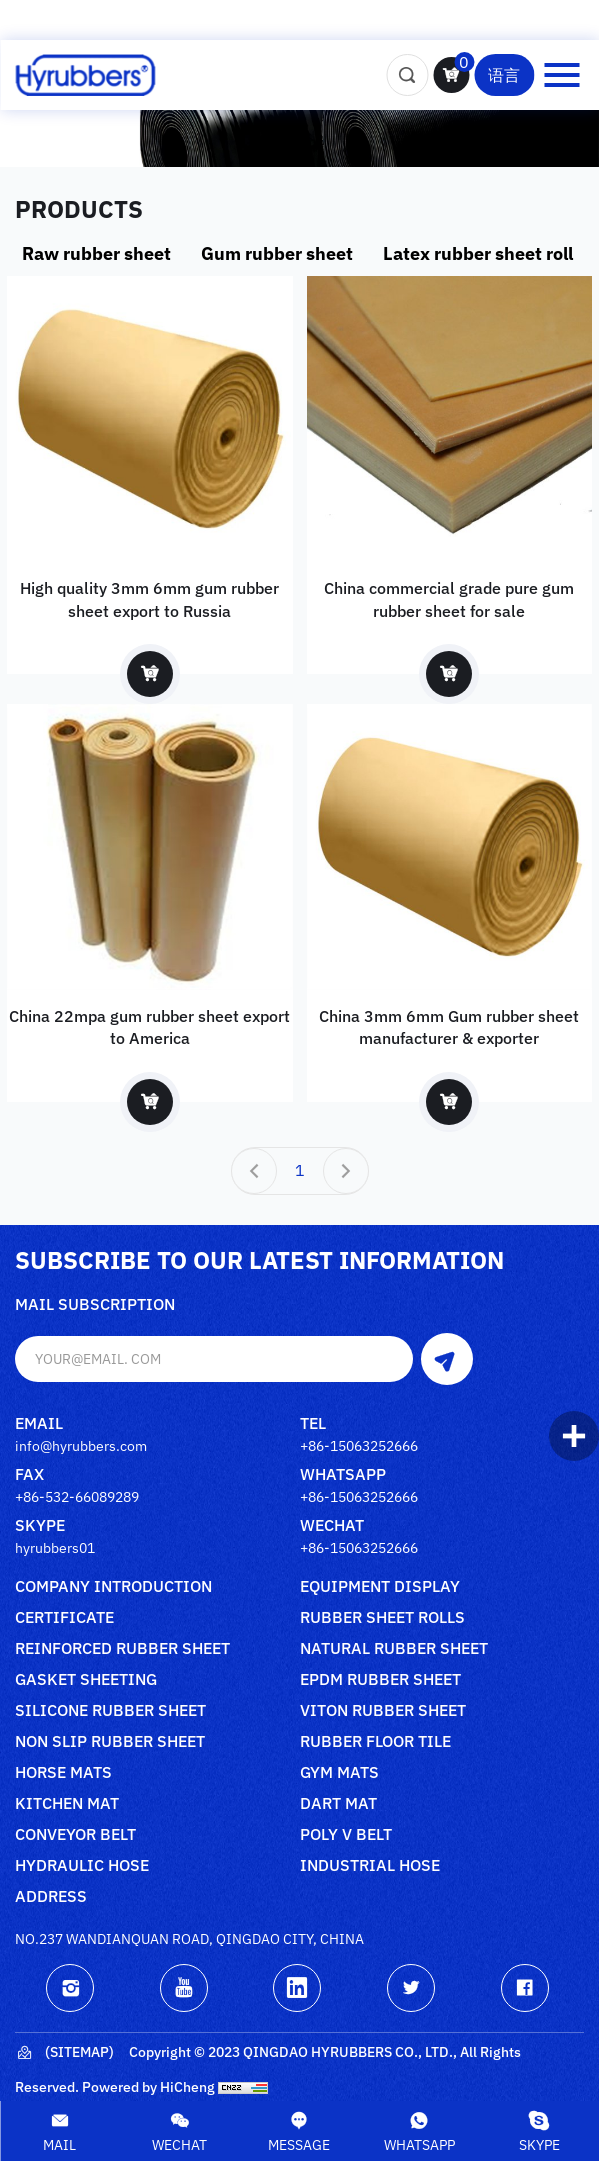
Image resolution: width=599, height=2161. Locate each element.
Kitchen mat (67, 1804)
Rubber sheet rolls (382, 1618)
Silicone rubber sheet (110, 1711)
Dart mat (338, 1804)
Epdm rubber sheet (380, 1680)
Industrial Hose (370, 1866)
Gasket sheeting (86, 1680)
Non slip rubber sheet (110, 1742)
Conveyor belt (75, 1835)
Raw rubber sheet (96, 253)
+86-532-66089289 (77, 1497)
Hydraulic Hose (82, 1866)
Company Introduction (113, 1587)
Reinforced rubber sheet (122, 1649)
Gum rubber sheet (277, 253)
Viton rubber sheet (383, 1711)
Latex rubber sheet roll (478, 253)
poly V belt (346, 1835)
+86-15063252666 (359, 1446)
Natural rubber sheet (394, 1649)
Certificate (64, 1618)
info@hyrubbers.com (81, 1446)
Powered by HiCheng (148, 2087)
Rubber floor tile (375, 1742)
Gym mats (339, 1773)
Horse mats (63, 1773)
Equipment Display (380, 1587)
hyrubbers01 (55, 1548)
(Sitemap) (64, 2053)
